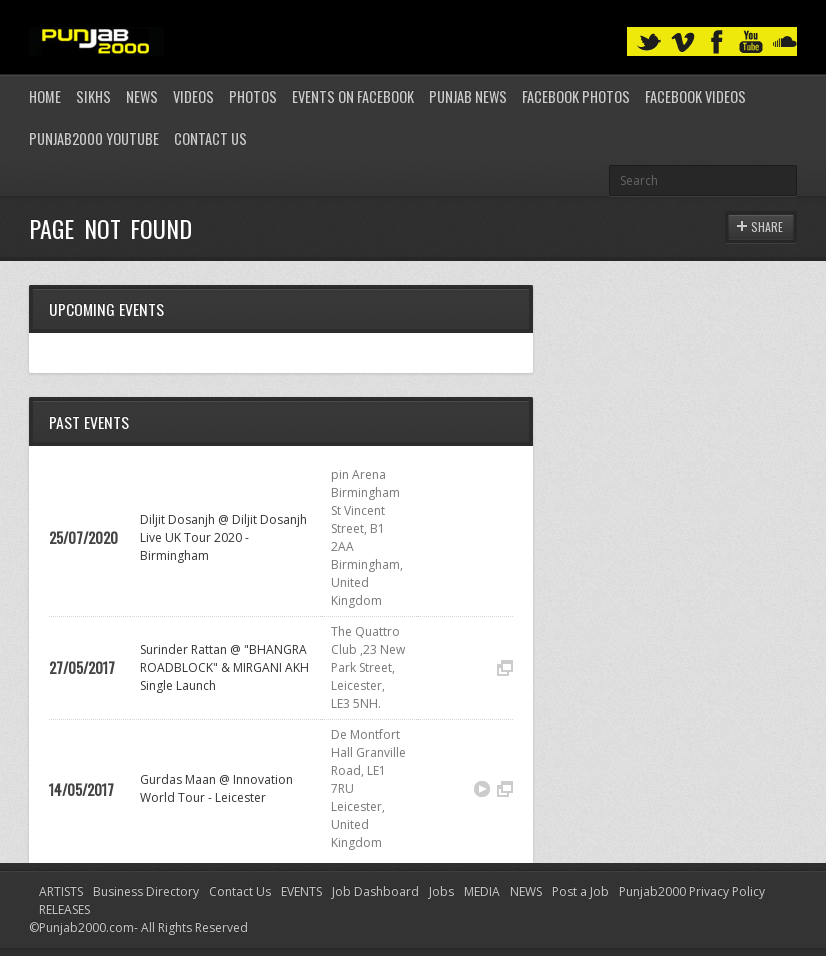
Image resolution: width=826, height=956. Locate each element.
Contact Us (210, 138)
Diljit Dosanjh (177, 519)
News (142, 96)
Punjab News (468, 96)
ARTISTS (61, 891)
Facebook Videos (695, 96)
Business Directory (146, 891)
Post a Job (580, 891)
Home (45, 96)
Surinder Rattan (183, 649)
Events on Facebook (353, 96)
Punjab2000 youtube (94, 138)
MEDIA (482, 891)
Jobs (441, 891)
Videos (193, 96)
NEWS (526, 891)
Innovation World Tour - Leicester (216, 788)
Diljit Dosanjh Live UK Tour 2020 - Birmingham (223, 537)
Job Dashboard (375, 891)
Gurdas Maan (178, 779)
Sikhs (93, 96)
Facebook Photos (576, 96)
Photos (253, 96)
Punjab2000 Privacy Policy (692, 891)
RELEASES (64, 909)
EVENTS (301, 891)
